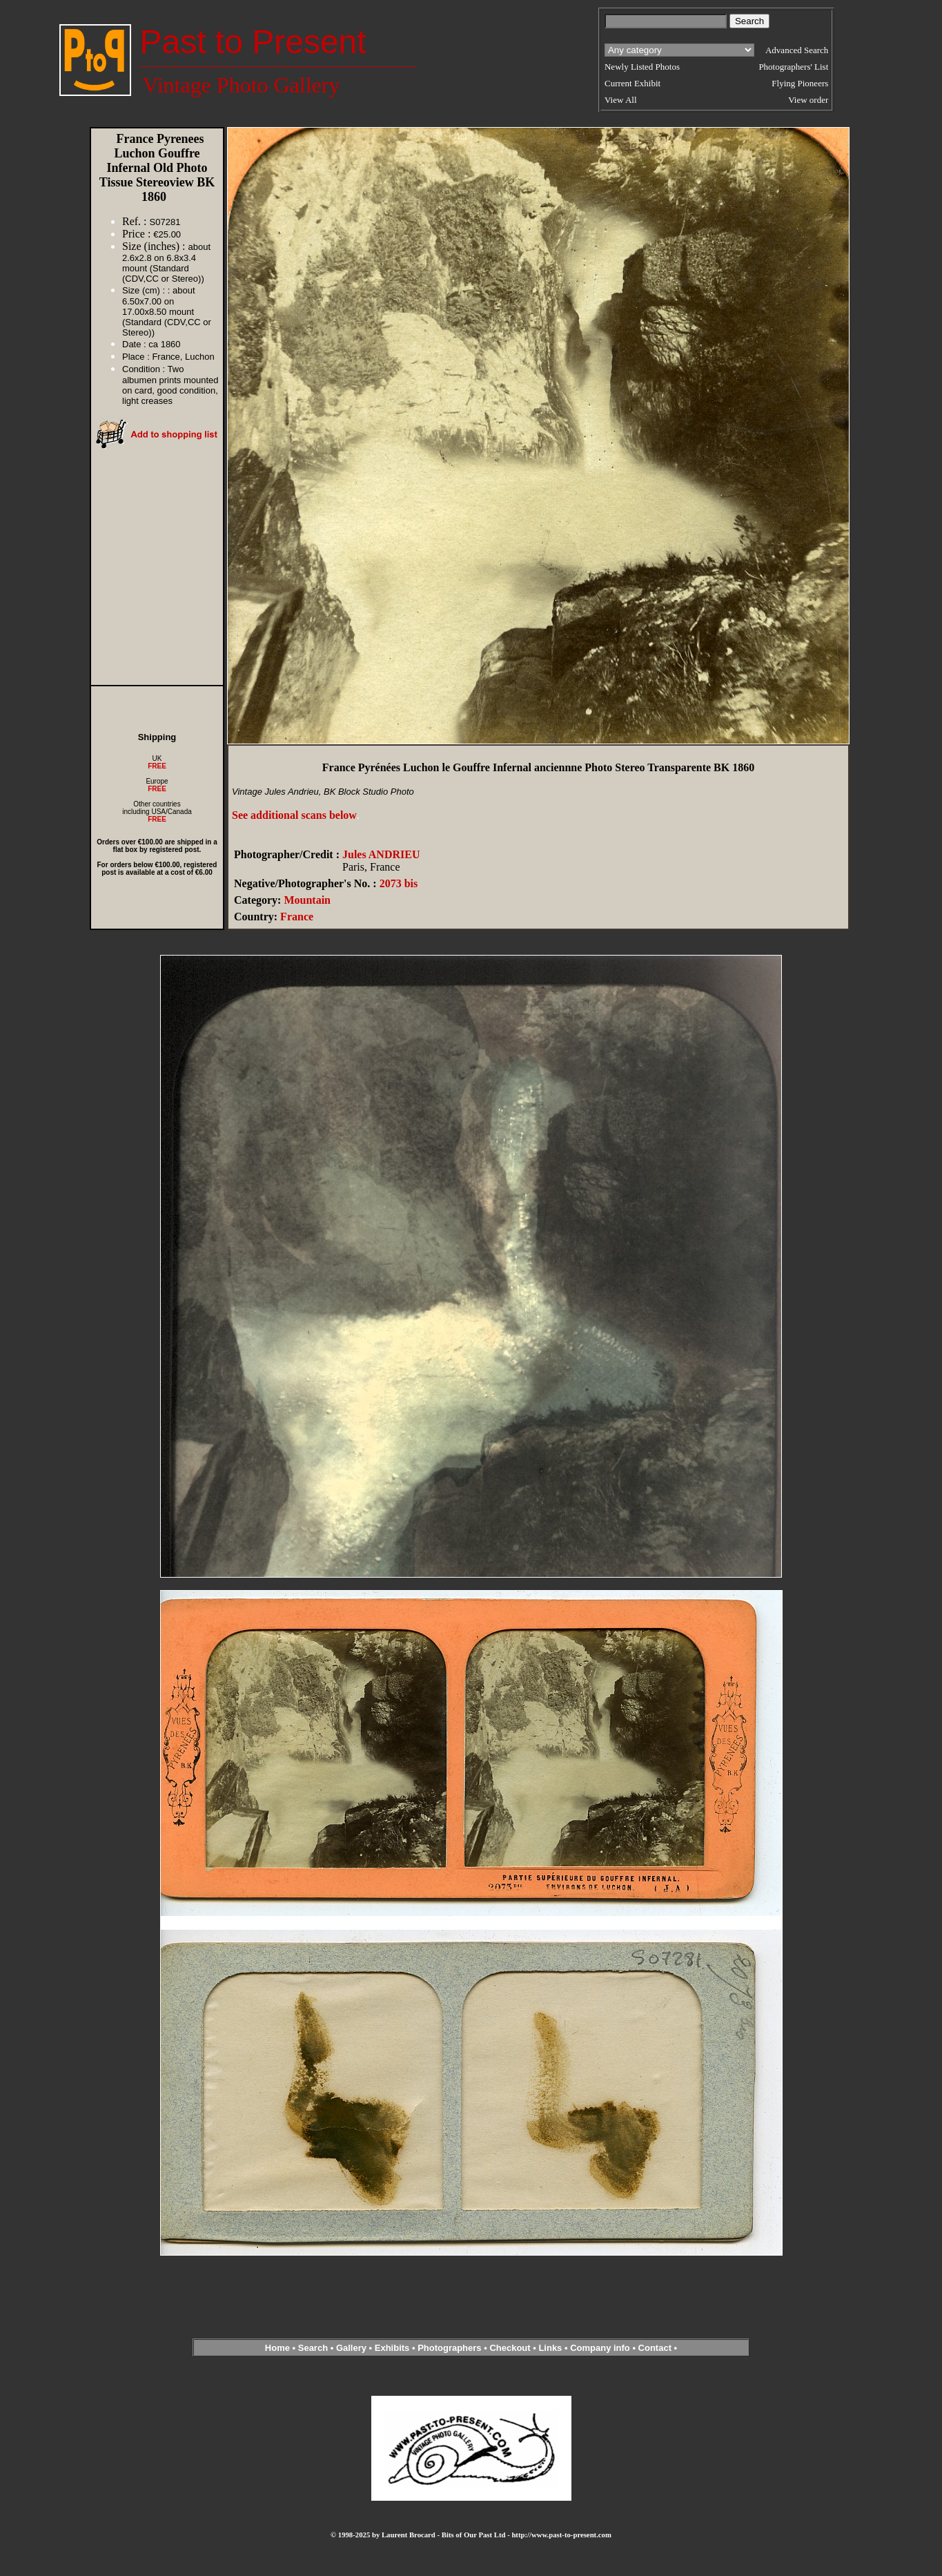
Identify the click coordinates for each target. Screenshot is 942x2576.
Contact (654, 2348)
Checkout (509, 2348)
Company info (601, 2348)
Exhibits (392, 2348)
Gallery (351, 2348)
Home (277, 2348)
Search (313, 2348)
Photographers (449, 2348)
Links (550, 2348)
